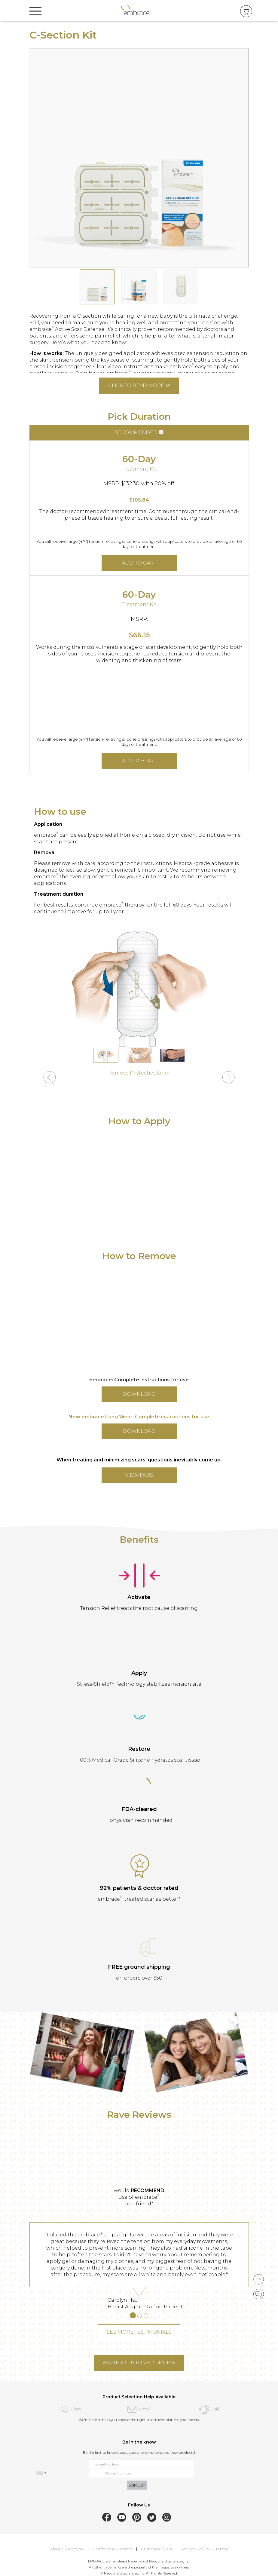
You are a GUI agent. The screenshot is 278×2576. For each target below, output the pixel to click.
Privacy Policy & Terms (205, 2549)
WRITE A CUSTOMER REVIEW (139, 2363)
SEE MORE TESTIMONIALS (139, 2332)
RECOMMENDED (139, 432)
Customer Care (157, 2549)
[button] (50, 1078)
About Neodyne (67, 2549)
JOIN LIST (137, 2485)
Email (139, 2409)
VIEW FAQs (139, 1475)
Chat (69, 2409)
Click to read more (139, 385)
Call (209, 2409)
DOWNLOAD (139, 1394)
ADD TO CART (139, 563)
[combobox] (41, 2473)
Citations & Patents (112, 2549)
